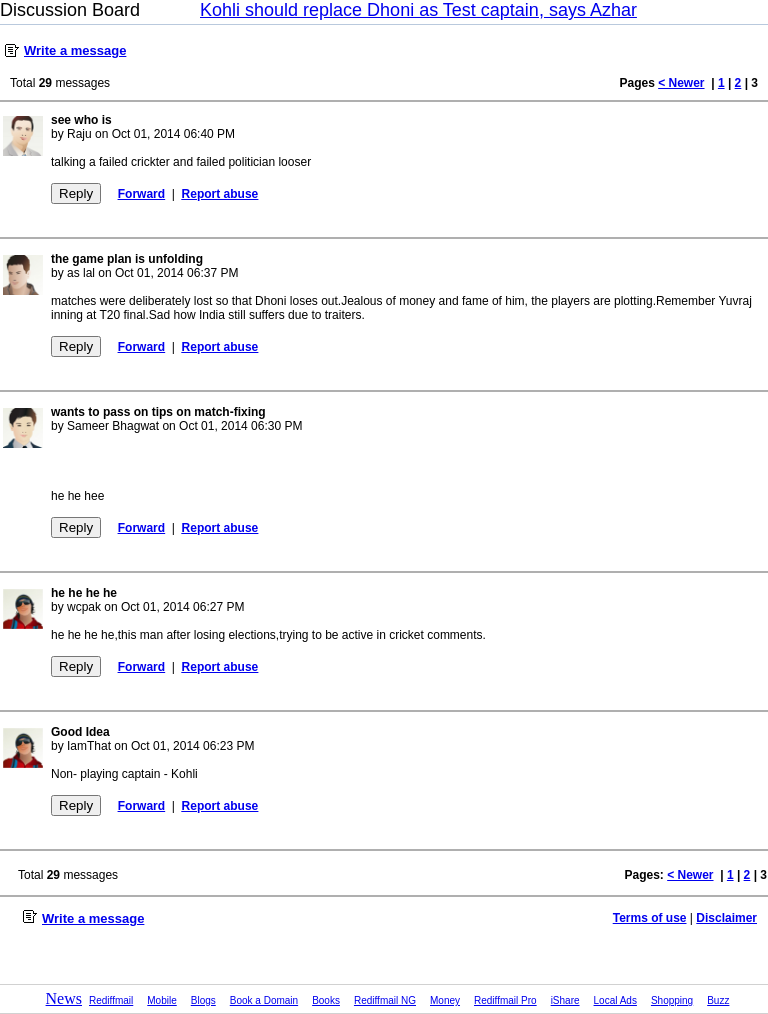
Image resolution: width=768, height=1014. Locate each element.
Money (445, 1000)
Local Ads (615, 1000)
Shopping (672, 1000)
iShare (565, 1000)
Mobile (161, 1000)
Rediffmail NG (385, 1000)
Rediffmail (111, 1000)
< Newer (681, 83)
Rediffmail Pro (505, 1000)
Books (326, 1000)
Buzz (718, 1000)
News (64, 998)
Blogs (203, 1000)
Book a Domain (264, 1000)
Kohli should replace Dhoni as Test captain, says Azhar (418, 10)
